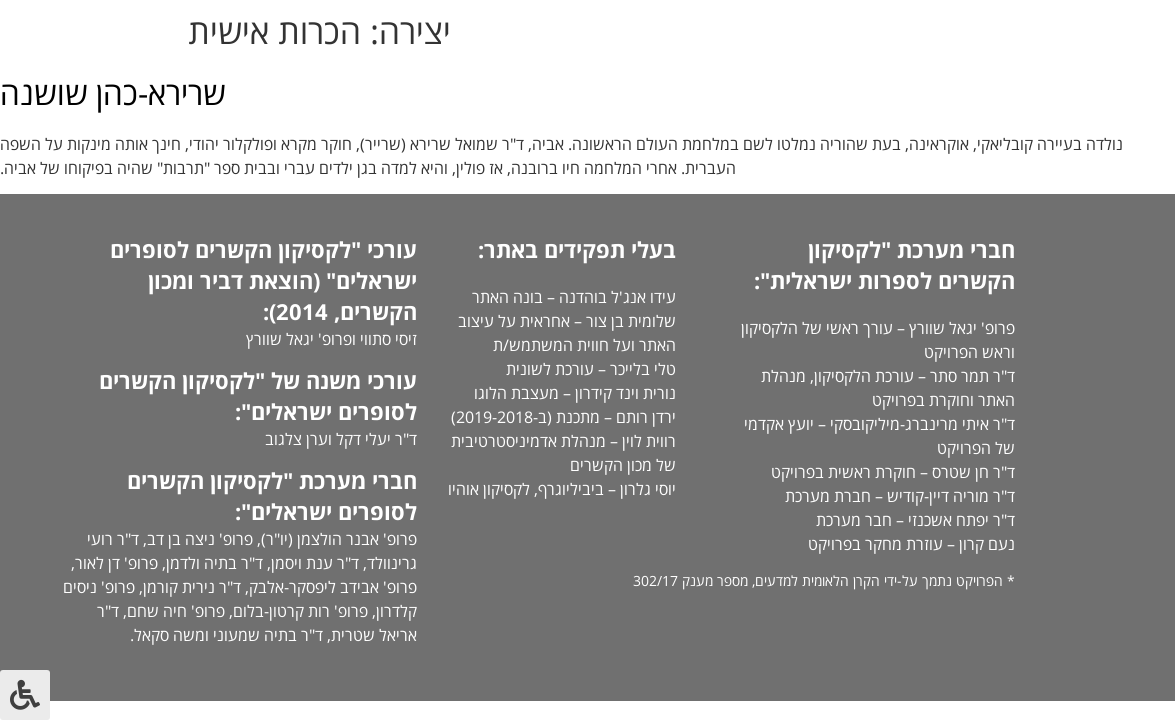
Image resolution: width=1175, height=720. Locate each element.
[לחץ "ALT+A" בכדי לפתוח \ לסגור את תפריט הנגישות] (25, 695)
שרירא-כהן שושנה (113, 92)
